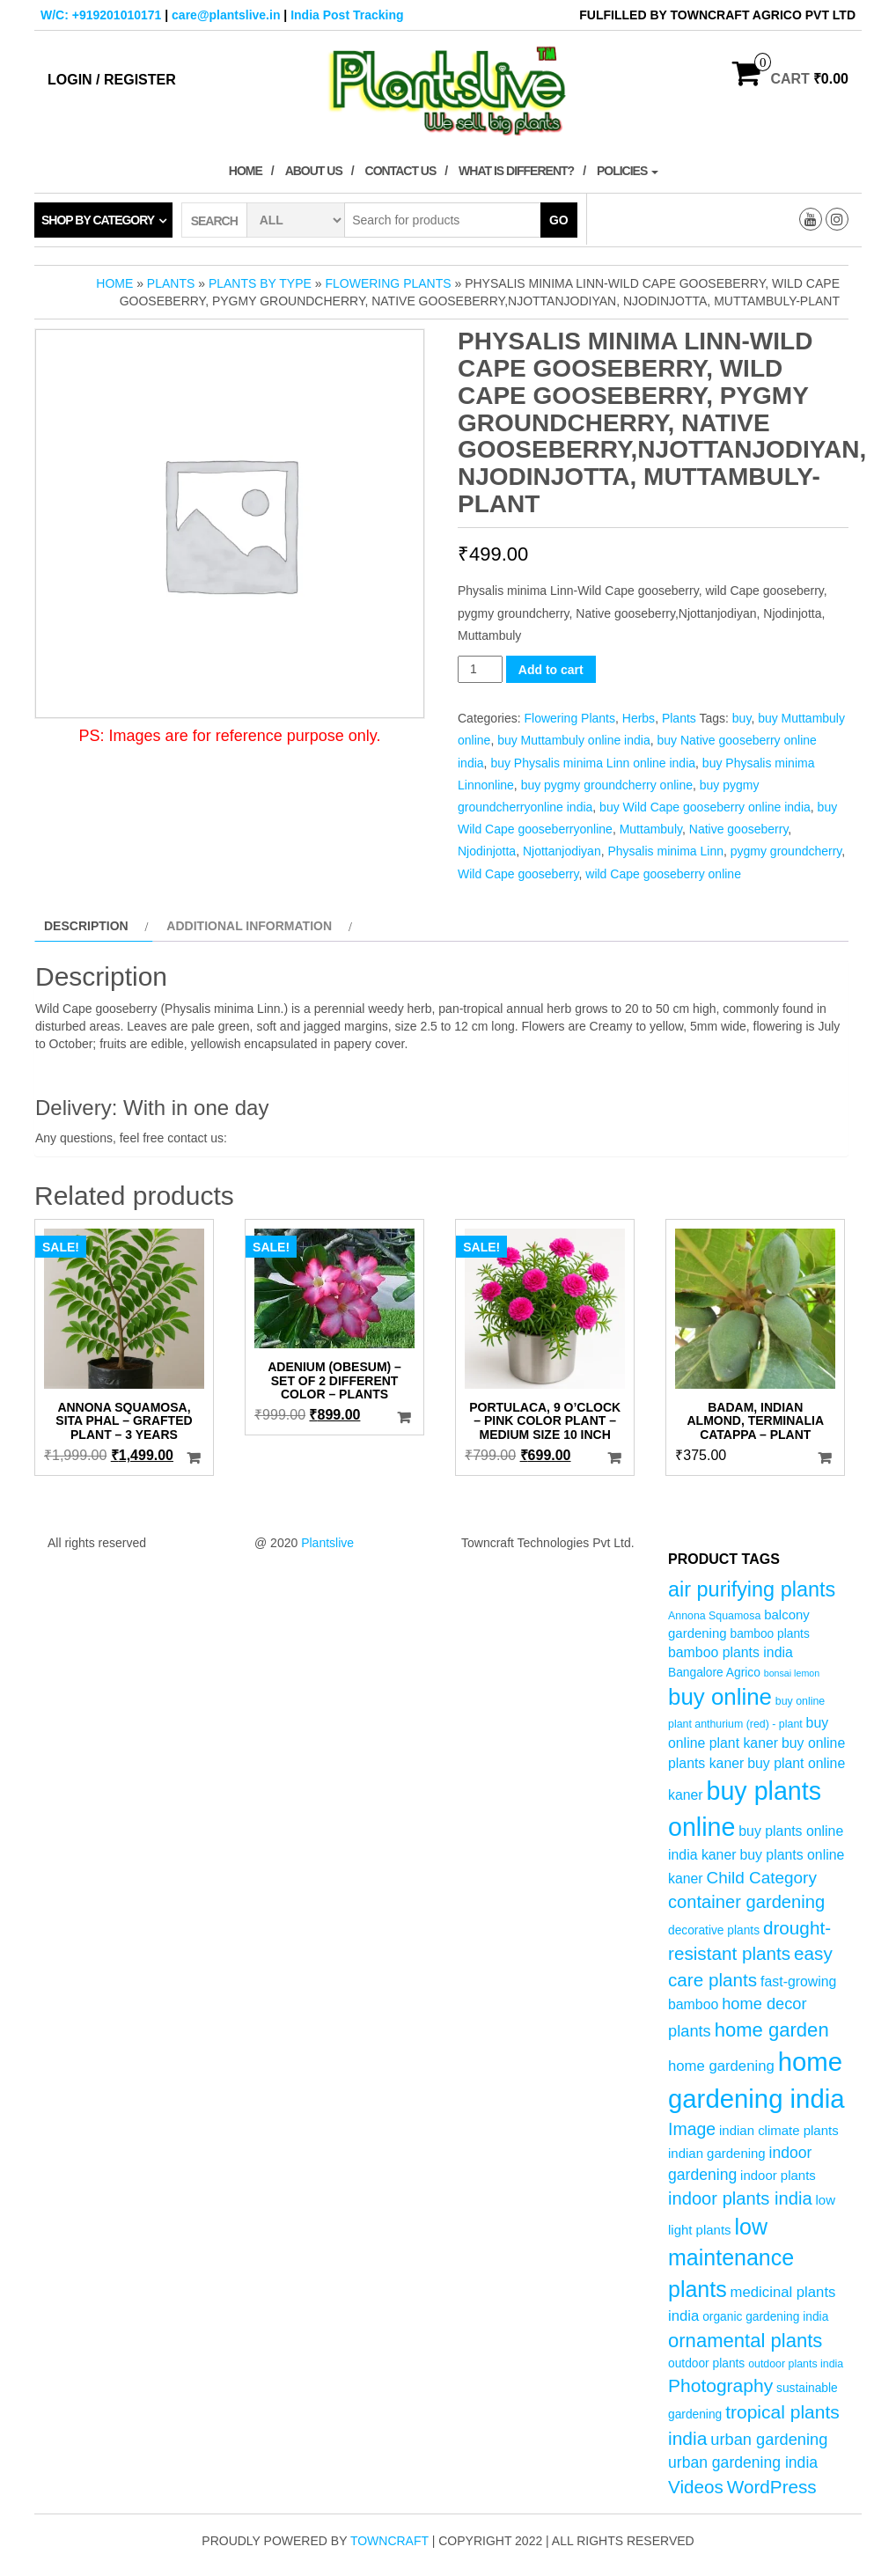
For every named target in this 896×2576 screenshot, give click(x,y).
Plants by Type (260, 283)
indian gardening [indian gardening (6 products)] (717, 2153)
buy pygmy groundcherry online (607, 785)
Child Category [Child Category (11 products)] (762, 1877)
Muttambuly (651, 829)
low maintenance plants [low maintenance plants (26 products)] (731, 2257)
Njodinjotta (487, 851)
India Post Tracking (346, 15)
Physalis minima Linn (665, 851)
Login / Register (112, 79)
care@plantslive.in (226, 15)
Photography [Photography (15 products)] (720, 2385)
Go (559, 220)
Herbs (638, 718)
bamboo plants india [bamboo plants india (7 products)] (730, 1652)
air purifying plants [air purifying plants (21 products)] (751, 1589)
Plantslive (327, 1543)
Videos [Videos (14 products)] (695, 2487)
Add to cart (551, 670)
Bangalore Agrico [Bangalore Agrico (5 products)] (714, 1672)
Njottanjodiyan (562, 851)
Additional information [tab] (249, 926)
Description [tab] (86, 926)
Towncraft (389, 2541)
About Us (313, 171)
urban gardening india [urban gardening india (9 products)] (743, 2462)
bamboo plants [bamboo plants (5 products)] (769, 1633)
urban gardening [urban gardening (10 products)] (768, 2439)
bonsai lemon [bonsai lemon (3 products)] (791, 1673)
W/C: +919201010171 (100, 15)
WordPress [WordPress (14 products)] (772, 2487)
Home (245, 171)
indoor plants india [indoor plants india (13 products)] (740, 2198)
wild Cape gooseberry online (663, 874)
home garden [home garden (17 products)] (772, 2030)
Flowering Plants (388, 283)
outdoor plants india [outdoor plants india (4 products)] (795, 2364)
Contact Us (401, 171)
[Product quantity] (480, 669)
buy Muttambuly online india (573, 740)
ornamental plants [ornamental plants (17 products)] (745, 2341)
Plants (171, 283)
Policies (627, 171)
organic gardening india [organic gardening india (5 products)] (765, 2316)
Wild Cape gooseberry (518, 874)
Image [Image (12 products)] (692, 2129)
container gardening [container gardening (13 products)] (746, 1902)
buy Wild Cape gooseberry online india (705, 807)
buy (742, 718)
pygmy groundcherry (786, 851)
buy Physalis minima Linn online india (592, 763)
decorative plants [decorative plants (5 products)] (714, 1930)
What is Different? (516, 171)
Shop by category (97, 220)
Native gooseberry (739, 829)
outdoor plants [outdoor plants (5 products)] (706, 2363)
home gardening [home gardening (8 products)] (721, 2066)
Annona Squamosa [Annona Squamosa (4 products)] (714, 1616)
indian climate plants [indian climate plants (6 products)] (779, 2130)
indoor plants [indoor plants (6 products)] (778, 2175)
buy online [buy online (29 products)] (720, 1696)
